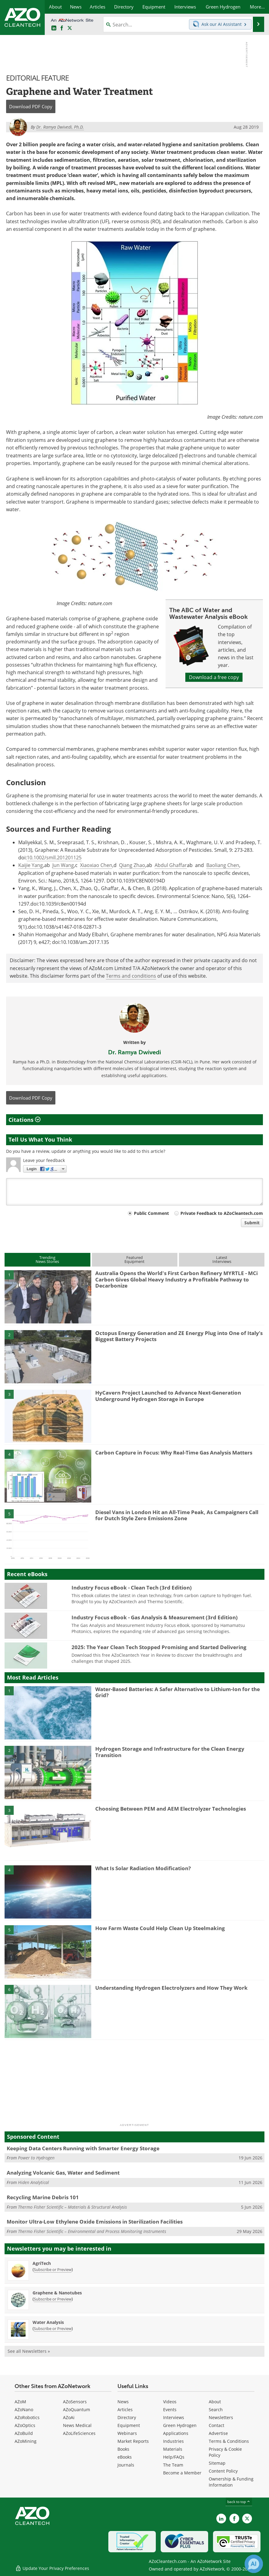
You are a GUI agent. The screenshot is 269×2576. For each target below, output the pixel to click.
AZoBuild (24, 2433)
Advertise (218, 2433)
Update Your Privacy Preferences (52, 2568)
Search (216, 2409)
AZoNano (24, 2409)
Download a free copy (214, 677)
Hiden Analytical (33, 2182)
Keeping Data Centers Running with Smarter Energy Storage (83, 2148)
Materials (172, 2449)
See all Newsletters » (29, 2351)
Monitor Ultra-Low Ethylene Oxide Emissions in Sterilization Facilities (95, 2221)
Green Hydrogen (180, 2425)
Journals (125, 2465)
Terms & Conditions (229, 2441)
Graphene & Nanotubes (57, 2293)
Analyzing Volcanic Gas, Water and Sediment (63, 2172)
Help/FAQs (173, 2457)
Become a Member (182, 2473)
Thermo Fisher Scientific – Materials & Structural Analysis (72, 2207)
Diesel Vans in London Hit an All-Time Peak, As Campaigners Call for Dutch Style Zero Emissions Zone (176, 1515)
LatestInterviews (221, 1259)
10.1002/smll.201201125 (54, 857)
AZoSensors (75, 2401)
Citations (24, 1119)
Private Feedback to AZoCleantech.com (221, 1213)
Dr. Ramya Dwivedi (134, 1052)
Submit (252, 1223)
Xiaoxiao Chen (96, 865)
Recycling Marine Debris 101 (43, 2197)
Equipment (128, 2425)
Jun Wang (63, 865)
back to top (238, 2501)
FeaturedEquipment (134, 1259)
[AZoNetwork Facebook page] (61, 28)
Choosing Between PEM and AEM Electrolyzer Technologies (170, 1808)
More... (257, 7)
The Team (173, 2465)
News (123, 2401)
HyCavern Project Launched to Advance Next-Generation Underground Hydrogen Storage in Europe (168, 1395)
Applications (175, 2433)
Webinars (127, 2433)
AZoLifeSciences (79, 2433)
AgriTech (42, 2263)
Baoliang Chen (222, 865)
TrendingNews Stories (47, 1259)
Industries (173, 2441)
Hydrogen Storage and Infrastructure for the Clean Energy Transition (169, 1751)
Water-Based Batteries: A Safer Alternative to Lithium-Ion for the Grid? (177, 1692)
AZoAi (69, 2417)
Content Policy (223, 2471)
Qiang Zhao (132, 865)
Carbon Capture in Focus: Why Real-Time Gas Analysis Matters (173, 1452)
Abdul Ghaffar (171, 865)
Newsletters (221, 2417)
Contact (216, 2425)
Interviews (173, 2417)
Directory (126, 2417)
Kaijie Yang (30, 865)
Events (169, 2409)
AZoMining (26, 2441)
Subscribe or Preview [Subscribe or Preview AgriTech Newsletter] (53, 2269)
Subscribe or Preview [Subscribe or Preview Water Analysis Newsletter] (53, 2328)
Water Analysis (48, 2322)
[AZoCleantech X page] (247, 2518)
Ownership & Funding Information (231, 2482)
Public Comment (151, 1213)
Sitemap (217, 2463)
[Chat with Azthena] (254, 2564)
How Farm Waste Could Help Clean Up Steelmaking (160, 1928)
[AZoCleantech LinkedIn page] (53, 28)
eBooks (124, 2457)
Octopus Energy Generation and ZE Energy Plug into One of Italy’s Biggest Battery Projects (179, 1336)
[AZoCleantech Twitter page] (69, 28)
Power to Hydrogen (36, 2158)
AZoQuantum (76, 2409)
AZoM (20, 2401)
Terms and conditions (131, 976)
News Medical (77, 2425)
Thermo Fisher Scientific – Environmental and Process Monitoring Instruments (92, 2231)
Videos (169, 2401)
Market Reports (133, 2441)
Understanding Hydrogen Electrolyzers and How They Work (171, 1987)
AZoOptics (25, 2425)
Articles (125, 2409)
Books (123, 2449)
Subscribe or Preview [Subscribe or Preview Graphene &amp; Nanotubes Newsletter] (53, 2299)
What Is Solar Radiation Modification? (143, 1868)
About (215, 2401)
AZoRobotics (27, 2417)
